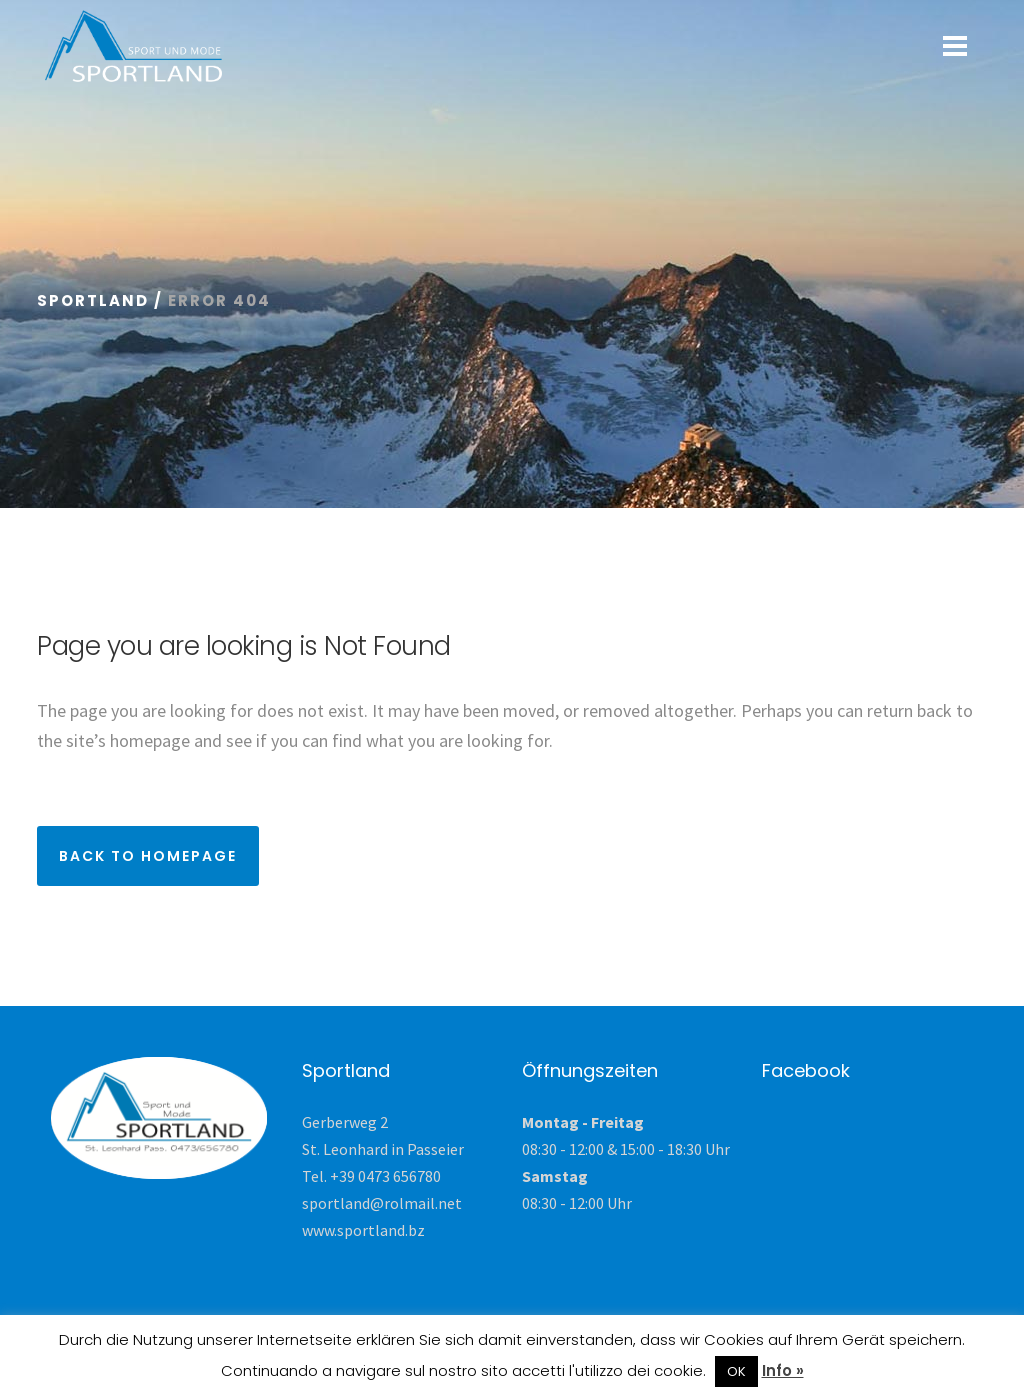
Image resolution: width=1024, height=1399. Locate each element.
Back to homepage (148, 856)
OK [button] (736, 1371)
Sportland (93, 300)
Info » (783, 1370)
